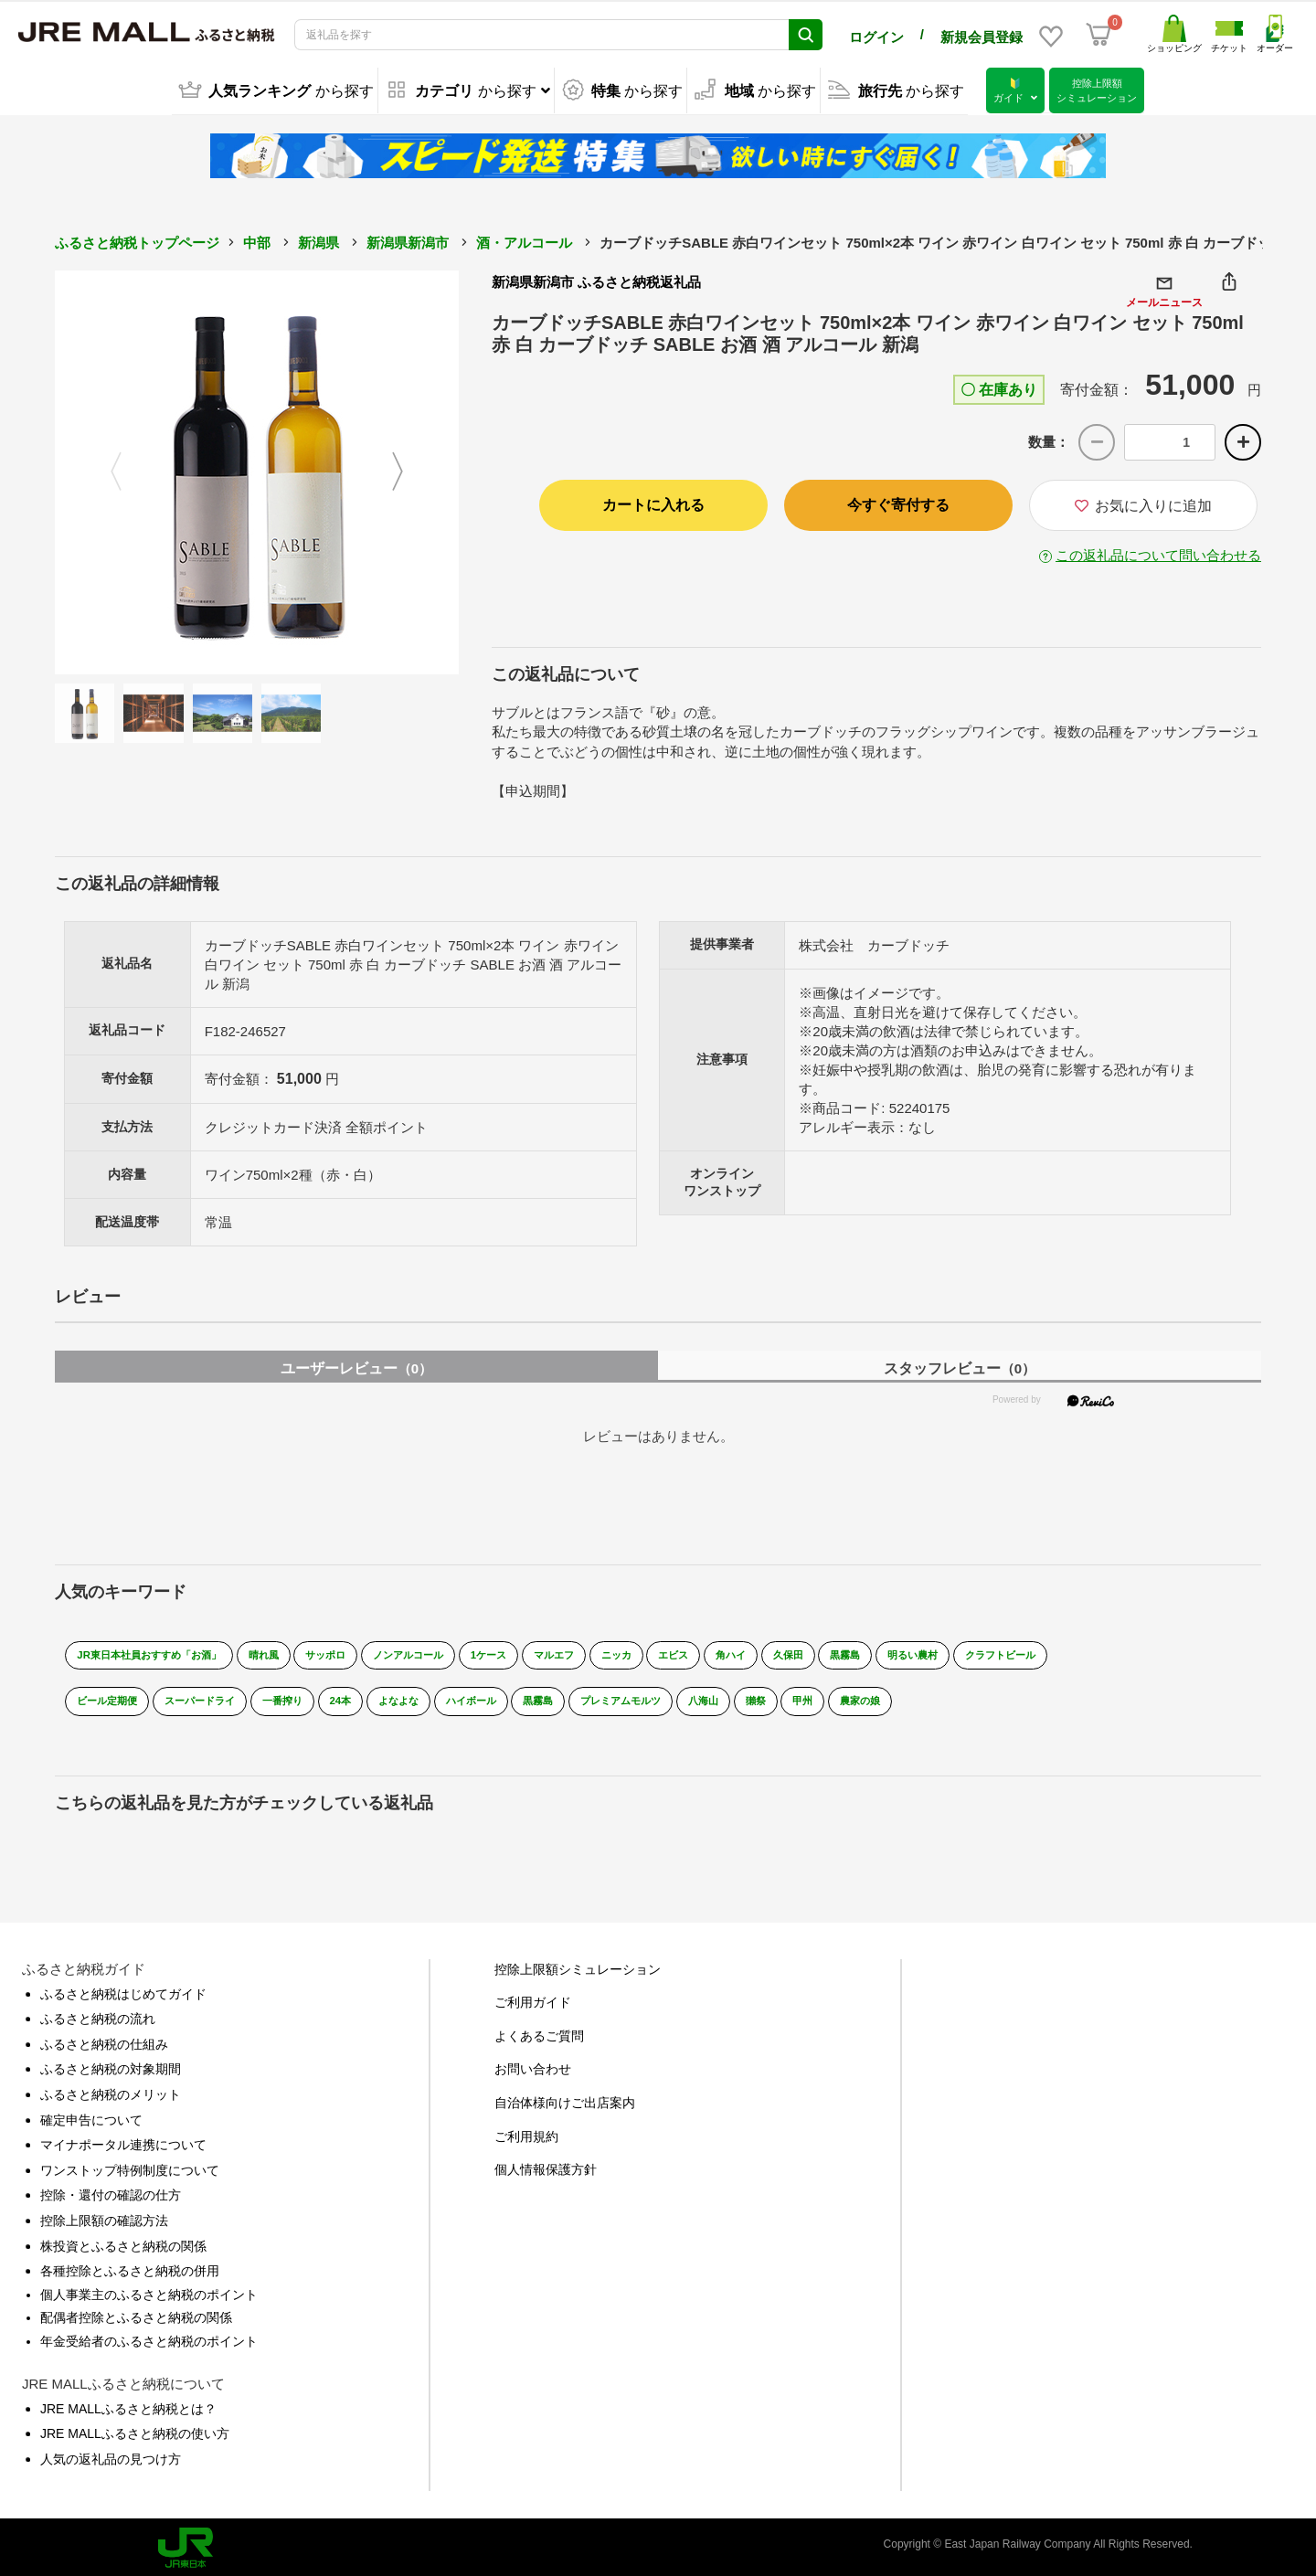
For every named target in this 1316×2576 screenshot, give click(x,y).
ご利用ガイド (532, 1998)
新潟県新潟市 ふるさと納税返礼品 (596, 280)
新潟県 (318, 241)
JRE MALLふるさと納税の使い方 (134, 2429)
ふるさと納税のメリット (110, 2090)
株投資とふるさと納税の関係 (123, 2241)
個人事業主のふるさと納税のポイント (149, 2290)
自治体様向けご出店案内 (564, 2098)
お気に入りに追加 (1143, 504)
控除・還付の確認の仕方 (110, 2191)
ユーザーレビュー (356, 1364)
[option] (257, 471)
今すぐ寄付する (898, 503)
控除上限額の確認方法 (104, 2216)
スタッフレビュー (959, 1364)
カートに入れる (653, 503)
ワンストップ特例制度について (129, 2165)
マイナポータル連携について (123, 2141)
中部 (257, 241)
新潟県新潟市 (407, 241)
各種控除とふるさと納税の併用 (129, 2267)
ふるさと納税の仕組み (104, 2039)
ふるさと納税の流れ (97, 2015)
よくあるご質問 (539, 2031)
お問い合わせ (532, 2065)
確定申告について (91, 2115)
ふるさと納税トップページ (137, 241)
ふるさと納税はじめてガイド (123, 1989)
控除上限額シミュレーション (577, 1964)
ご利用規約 (526, 2132)
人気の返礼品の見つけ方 (110, 2454)
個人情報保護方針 (545, 2165)
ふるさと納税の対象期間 (110, 2065)
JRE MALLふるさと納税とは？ (128, 2404)
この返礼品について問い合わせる (1158, 553)
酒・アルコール (524, 241)
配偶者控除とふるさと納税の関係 (136, 2313)
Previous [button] (105, 470)
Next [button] (408, 470)
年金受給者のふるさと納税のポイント (149, 2336)
